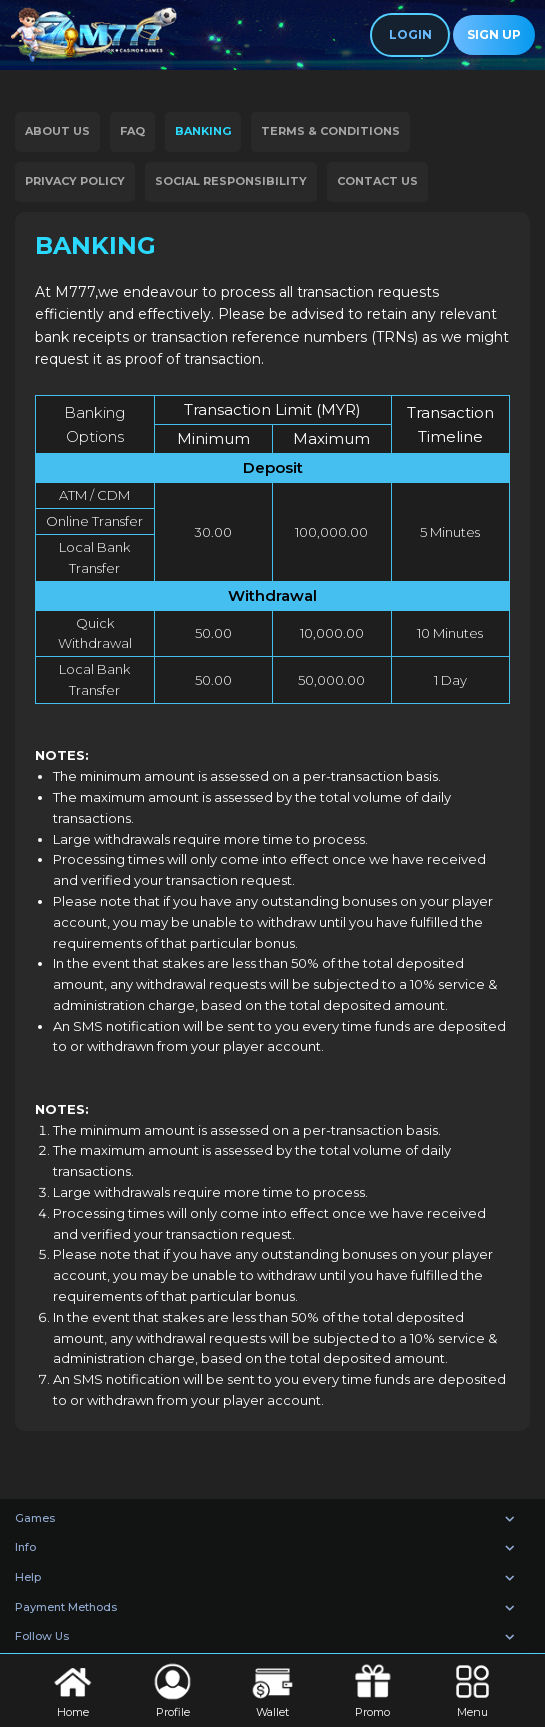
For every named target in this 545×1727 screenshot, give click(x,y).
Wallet (272, 1689)
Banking (203, 131)
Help (28, 1577)
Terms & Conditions (330, 131)
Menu (472, 1689)
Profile (172, 1689)
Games (35, 1518)
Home (72, 1689)
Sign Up (494, 34)
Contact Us (377, 181)
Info (25, 1547)
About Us (57, 131)
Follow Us (42, 1636)
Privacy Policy (75, 181)
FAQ (132, 131)
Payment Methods (66, 1607)
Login (410, 34)
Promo (372, 1689)
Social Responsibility (231, 181)
